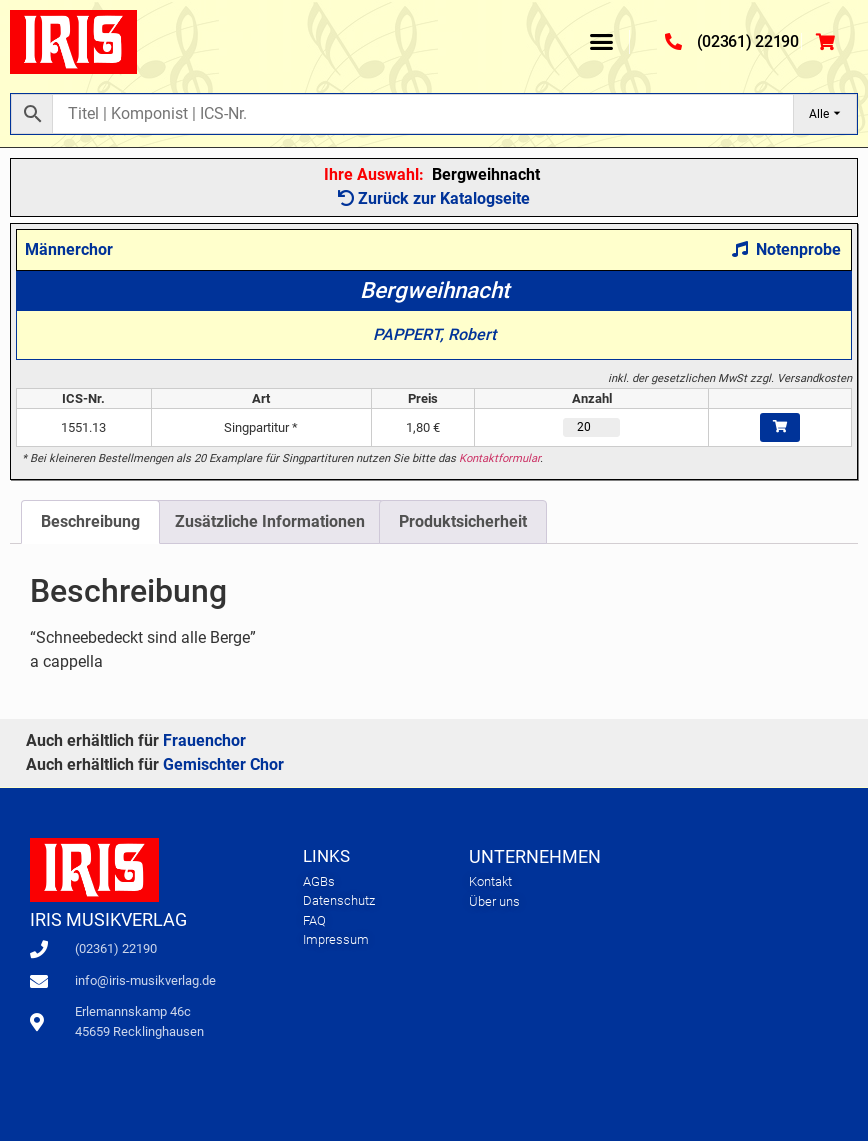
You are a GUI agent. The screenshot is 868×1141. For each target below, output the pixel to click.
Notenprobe (786, 249)
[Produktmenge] (592, 427)
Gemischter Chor (223, 764)
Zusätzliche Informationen (270, 521)
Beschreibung (90, 521)
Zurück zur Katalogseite (434, 198)
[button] (602, 42)
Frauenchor (204, 740)
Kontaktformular (499, 458)
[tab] (90, 522)
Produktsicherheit (463, 521)
